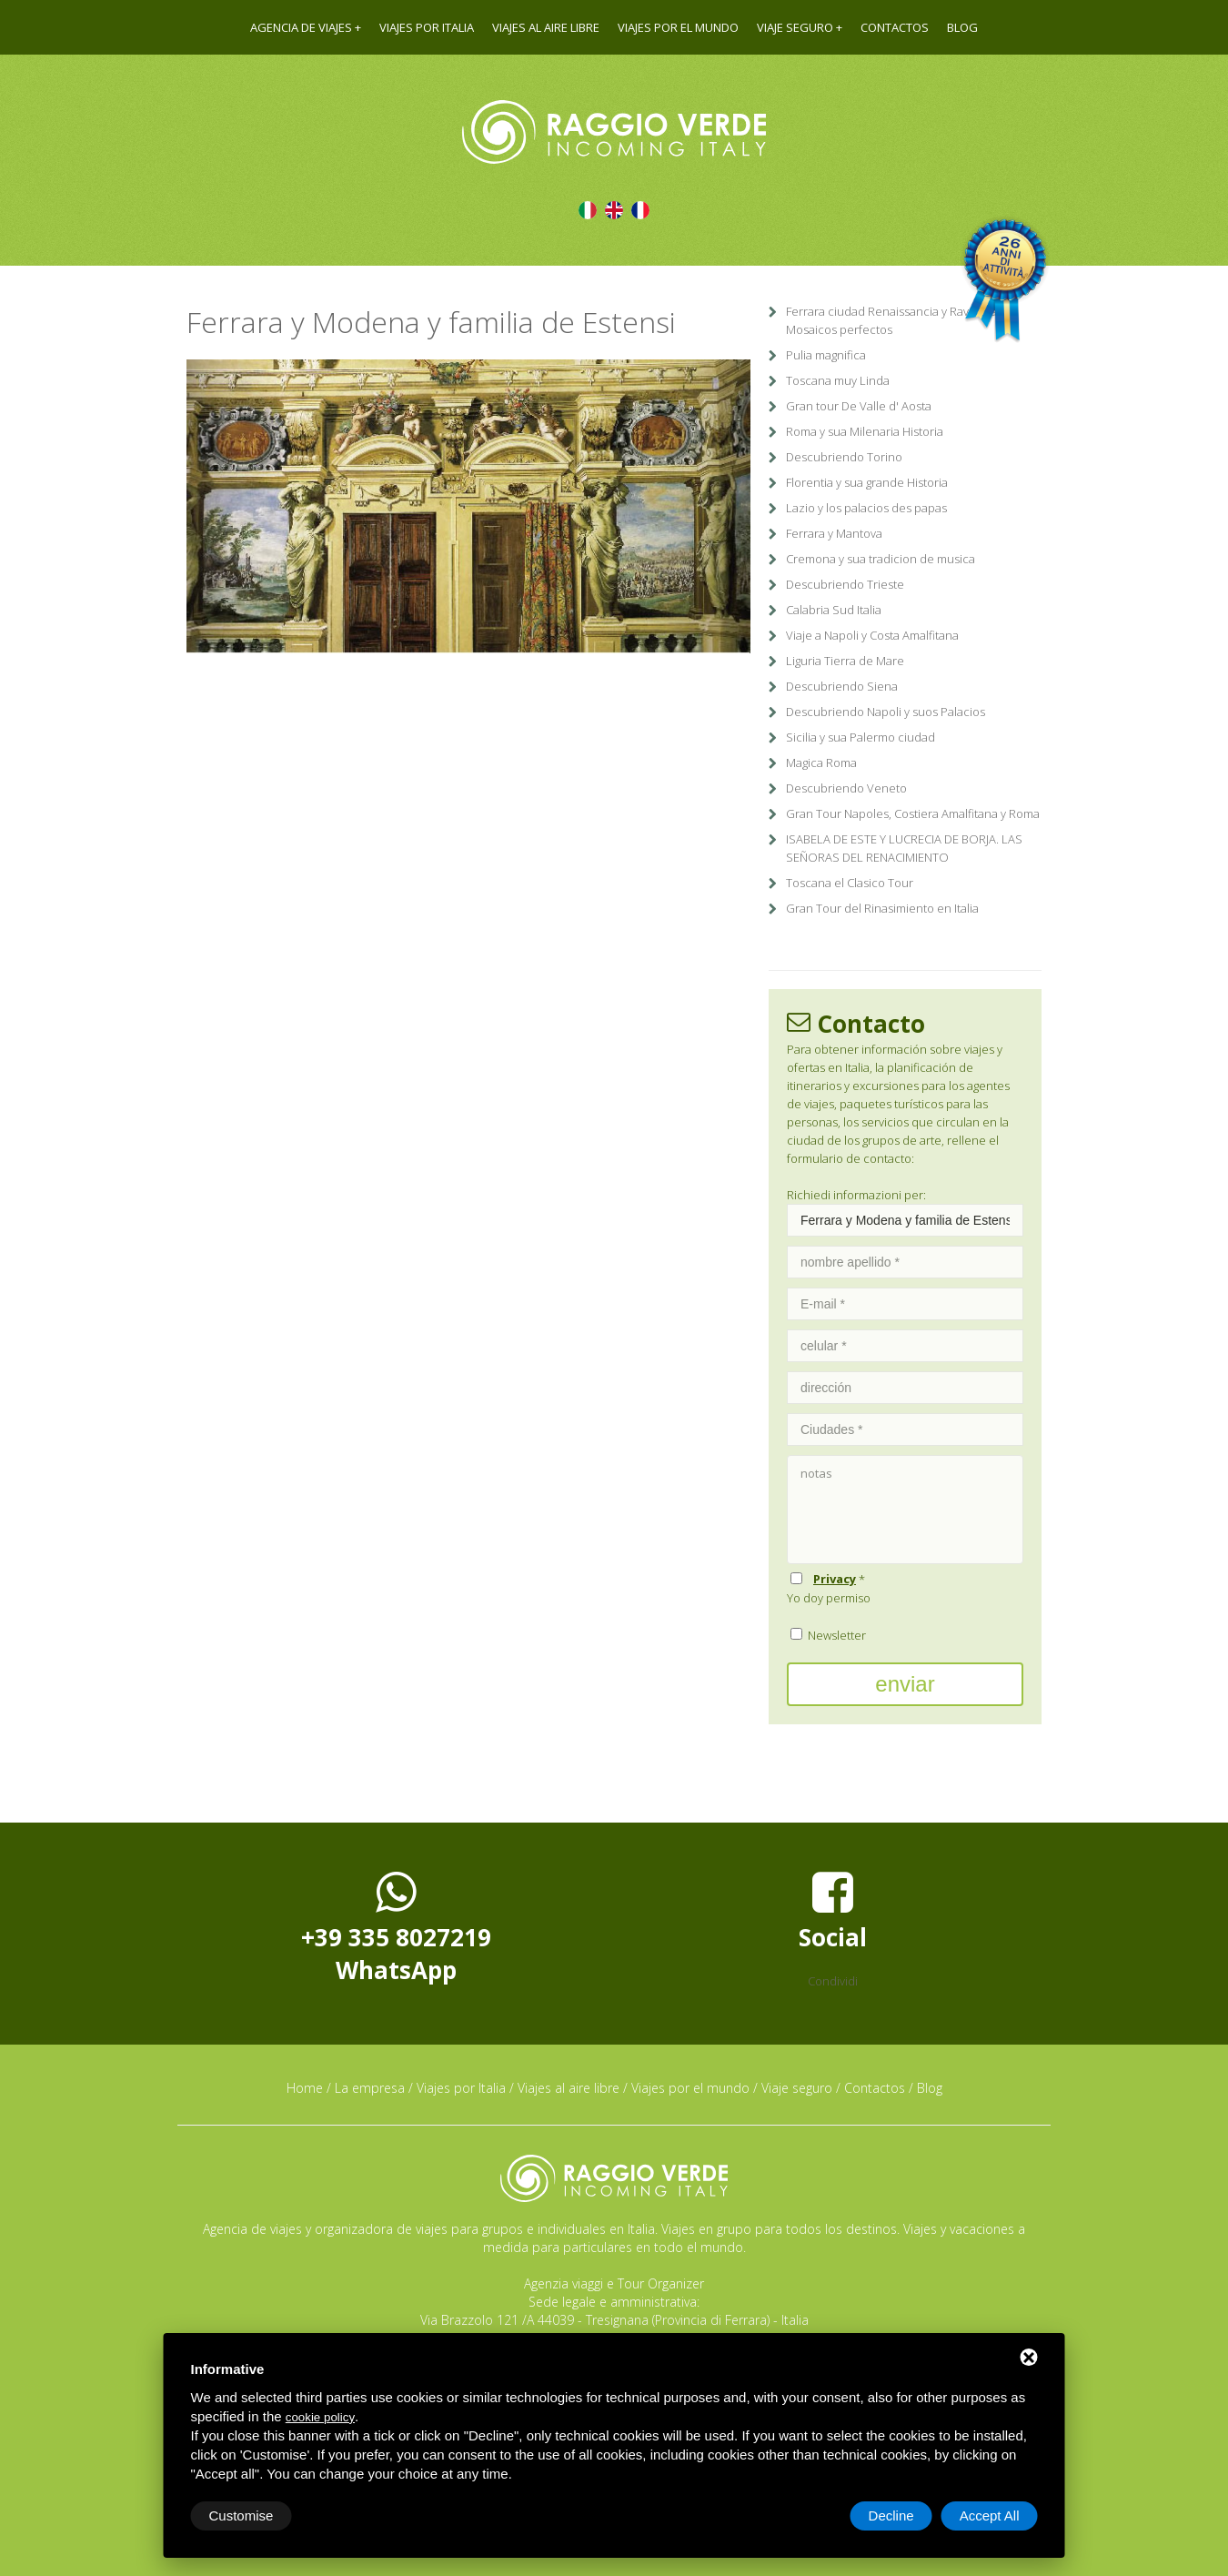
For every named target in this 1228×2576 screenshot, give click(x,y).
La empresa (370, 2087)
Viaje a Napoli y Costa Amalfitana (872, 635)
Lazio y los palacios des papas (866, 508)
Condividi (833, 1981)
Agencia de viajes (301, 27)
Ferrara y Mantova (834, 533)
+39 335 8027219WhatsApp (396, 1927)
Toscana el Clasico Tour (849, 882)
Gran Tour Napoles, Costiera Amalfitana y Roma (913, 813)
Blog (962, 27)
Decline (891, 2515)
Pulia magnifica (826, 355)
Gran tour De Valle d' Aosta (858, 406)
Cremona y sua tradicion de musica (880, 559)
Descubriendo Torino (844, 457)
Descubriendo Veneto (846, 788)
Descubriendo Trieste (845, 584)
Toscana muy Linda (838, 380)
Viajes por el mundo (678, 27)
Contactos (895, 27)
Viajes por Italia (426, 27)
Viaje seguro (795, 27)
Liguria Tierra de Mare (845, 660)
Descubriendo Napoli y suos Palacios (885, 711)
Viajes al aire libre (545, 27)
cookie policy (320, 2417)
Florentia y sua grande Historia (867, 482)
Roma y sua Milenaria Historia (864, 431)
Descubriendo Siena (842, 686)
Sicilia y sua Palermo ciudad (860, 737)
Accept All (990, 2515)
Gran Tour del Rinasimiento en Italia (882, 908)
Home (305, 2087)
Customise (241, 2515)
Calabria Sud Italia (833, 609)
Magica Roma (821, 762)
